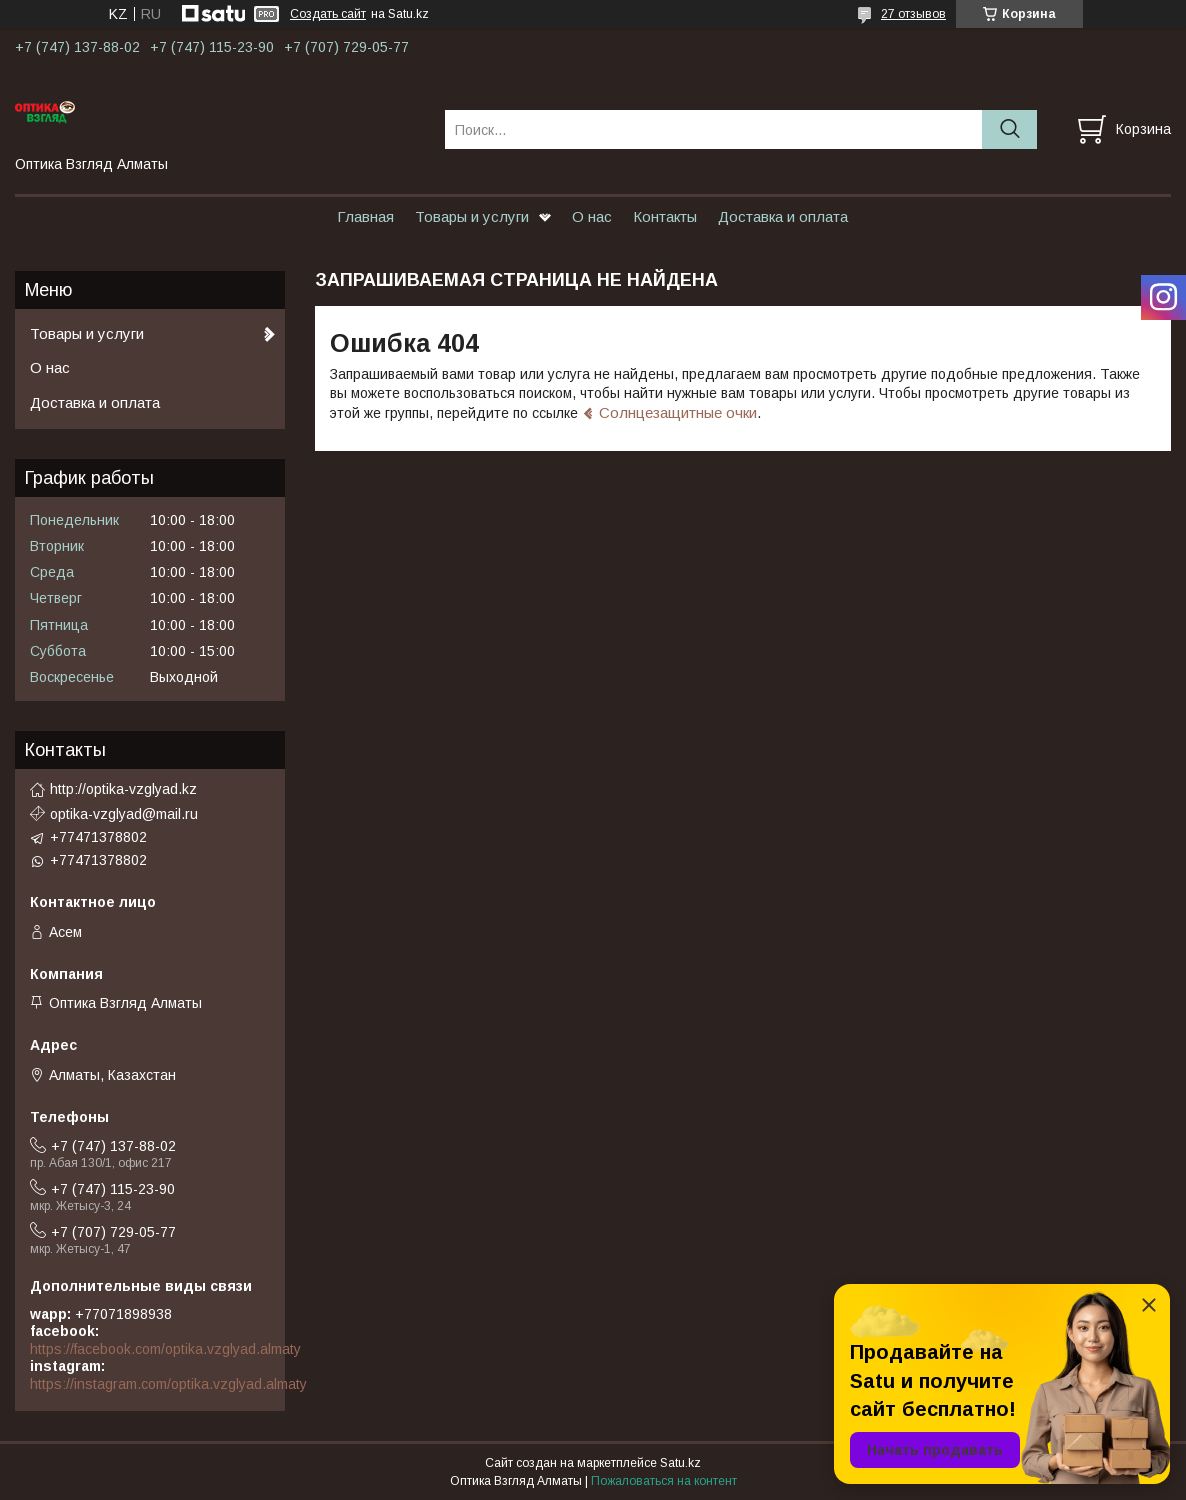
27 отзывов (913, 14)
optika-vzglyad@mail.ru (124, 814)
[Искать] (1009, 129)
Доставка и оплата (783, 216)
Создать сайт (328, 14)
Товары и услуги (472, 216)
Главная (365, 216)
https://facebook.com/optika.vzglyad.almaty (165, 1349)
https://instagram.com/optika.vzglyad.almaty (168, 1384)
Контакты (665, 216)
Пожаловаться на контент (664, 1481)
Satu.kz (680, 1463)
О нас (592, 216)
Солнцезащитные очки (678, 412)
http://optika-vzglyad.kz (123, 789)
